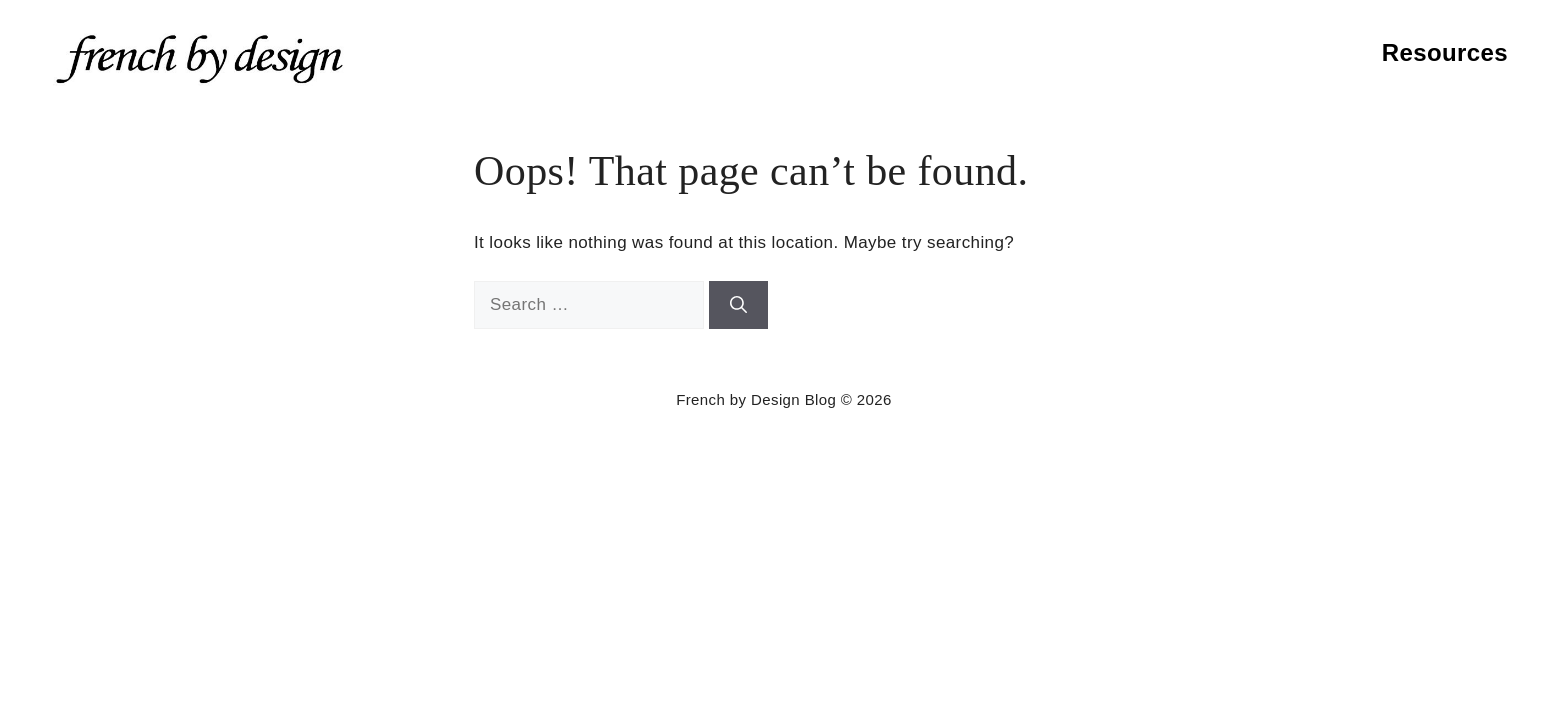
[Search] (738, 305)
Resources (1445, 52)
